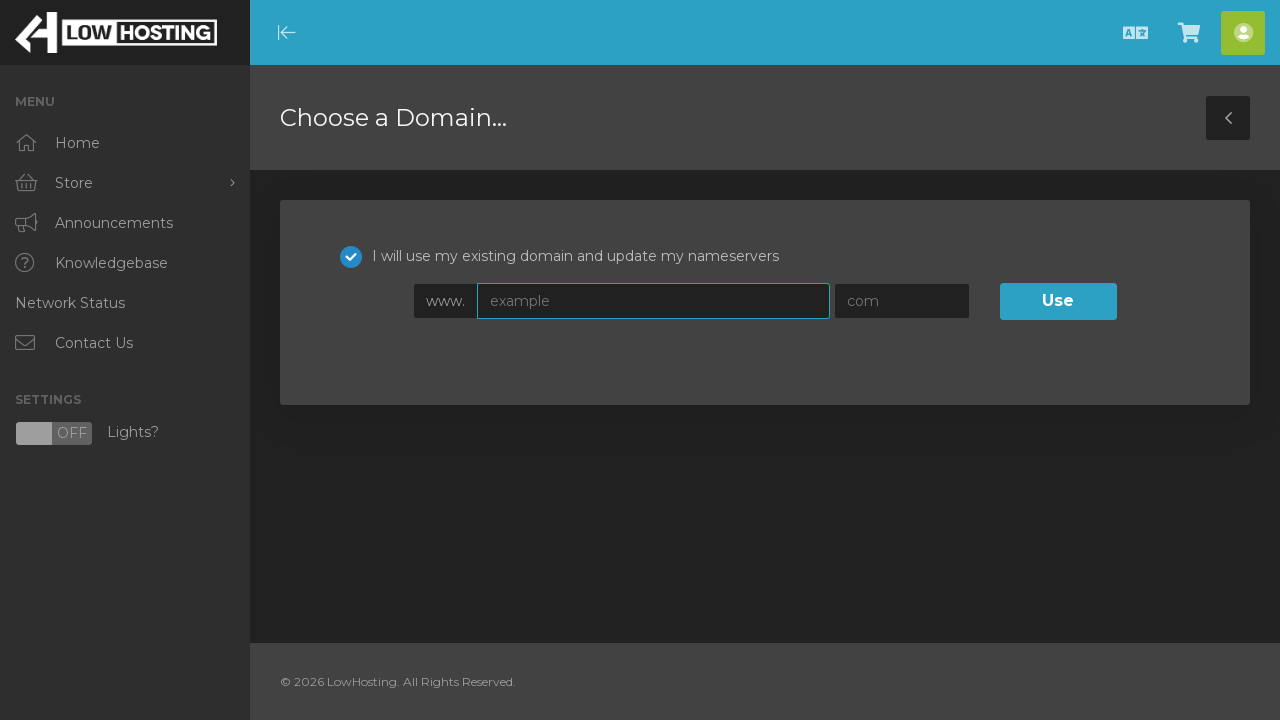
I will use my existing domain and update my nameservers (559, 257)
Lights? (87, 433)
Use (1058, 300)
